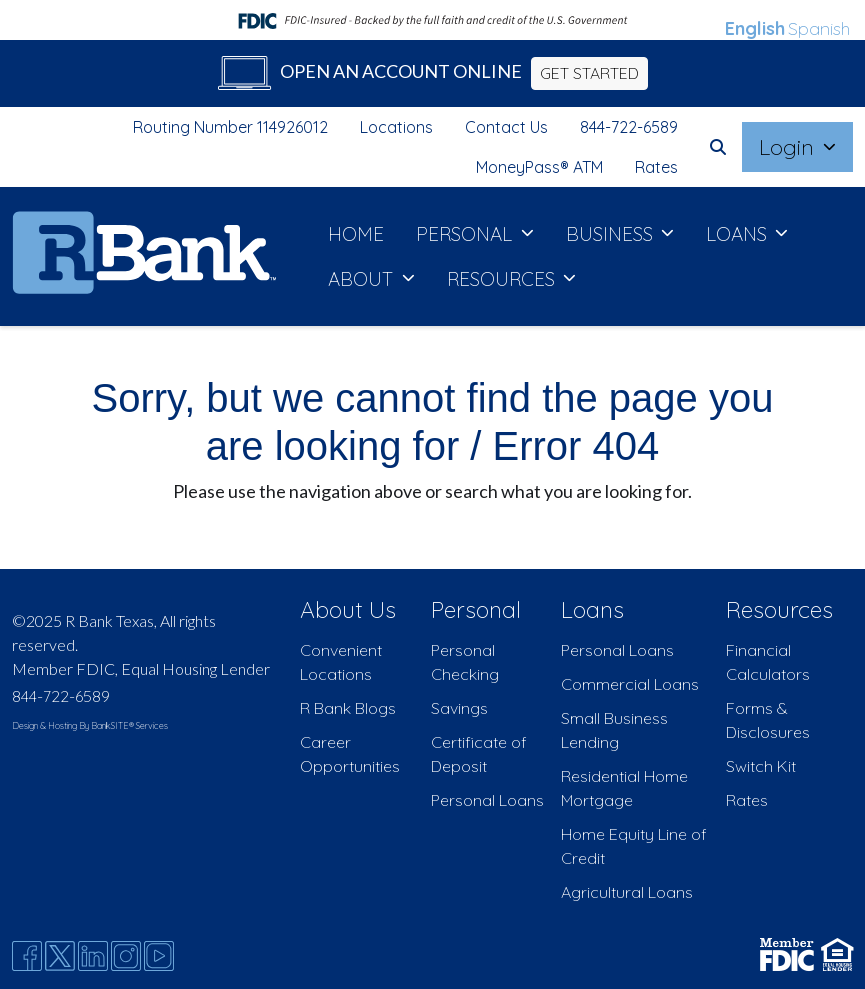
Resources (779, 609)
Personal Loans (487, 800)
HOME (356, 234)
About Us (348, 609)
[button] (718, 147)
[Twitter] (60, 956)
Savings (459, 708)
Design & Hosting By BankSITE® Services (90, 725)
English (755, 28)
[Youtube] (159, 956)
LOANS (739, 234)
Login (789, 146)
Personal (476, 609)
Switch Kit (761, 766)
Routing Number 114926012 (230, 127)
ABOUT (363, 279)
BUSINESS (612, 234)
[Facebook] (27, 956)
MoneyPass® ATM (539, 167)
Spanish (819, 28)
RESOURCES (503, 279)
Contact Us (506, 127)
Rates (656, 167)
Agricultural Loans (627, 892)
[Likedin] (93, 956)
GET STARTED (589, 73)
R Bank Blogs (348, 708)
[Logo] (144, 256)
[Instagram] (126, 956)
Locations (396, 127)
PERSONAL (466, 234)
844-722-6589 (629, 127)
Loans (592, 609)
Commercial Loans (630, 684)
